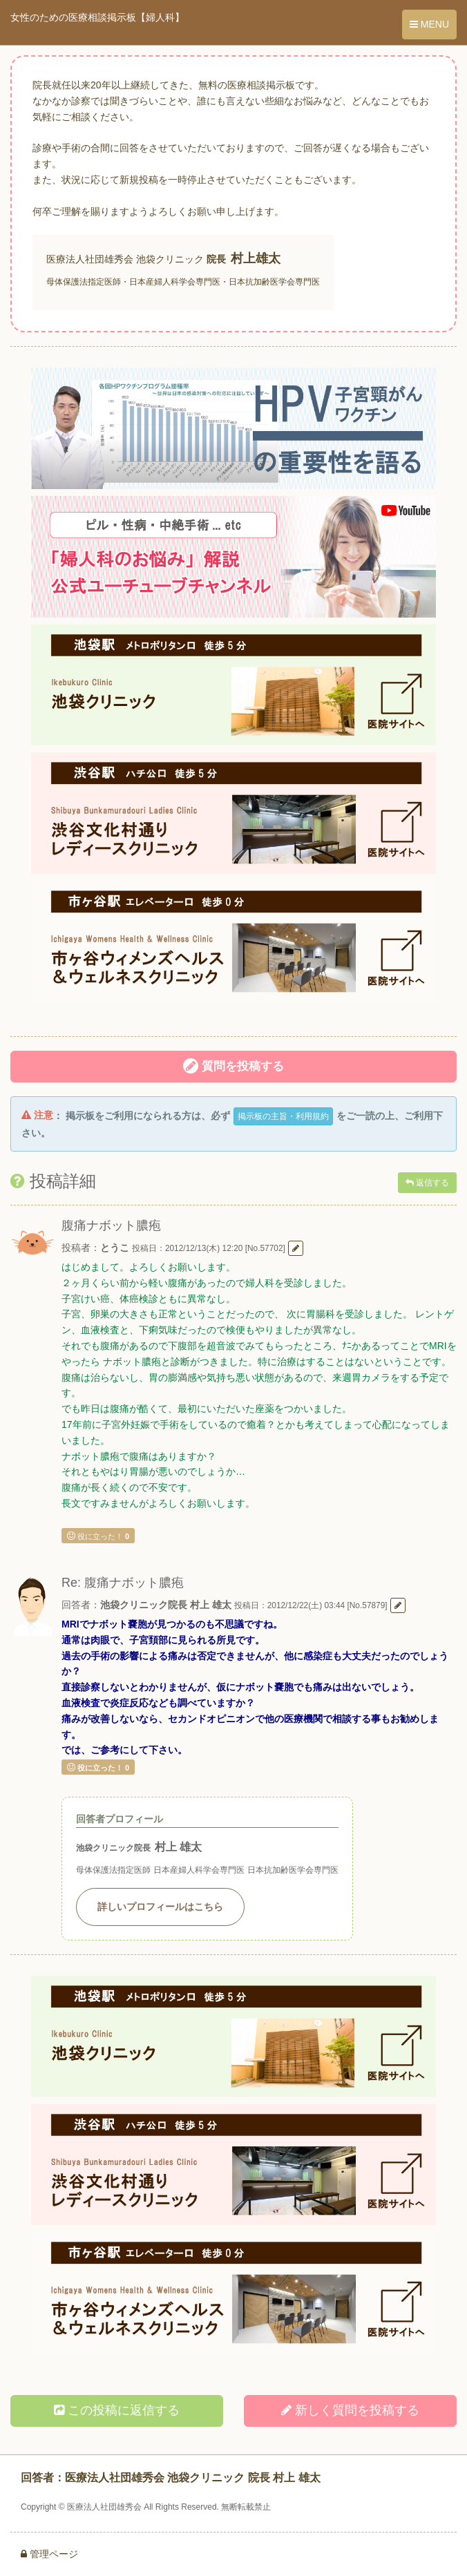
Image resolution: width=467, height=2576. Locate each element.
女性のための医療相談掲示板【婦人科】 (97, 17)
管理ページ (49, 2553)
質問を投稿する (233, 1066)
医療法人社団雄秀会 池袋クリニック (125, 259)
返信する (427, 1182)
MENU (429, 24)
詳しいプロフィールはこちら (160, 1906)
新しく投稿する (350, 2410)
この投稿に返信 (117, 2410)
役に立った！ (98, 1535)
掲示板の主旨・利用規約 (283, 1116)
